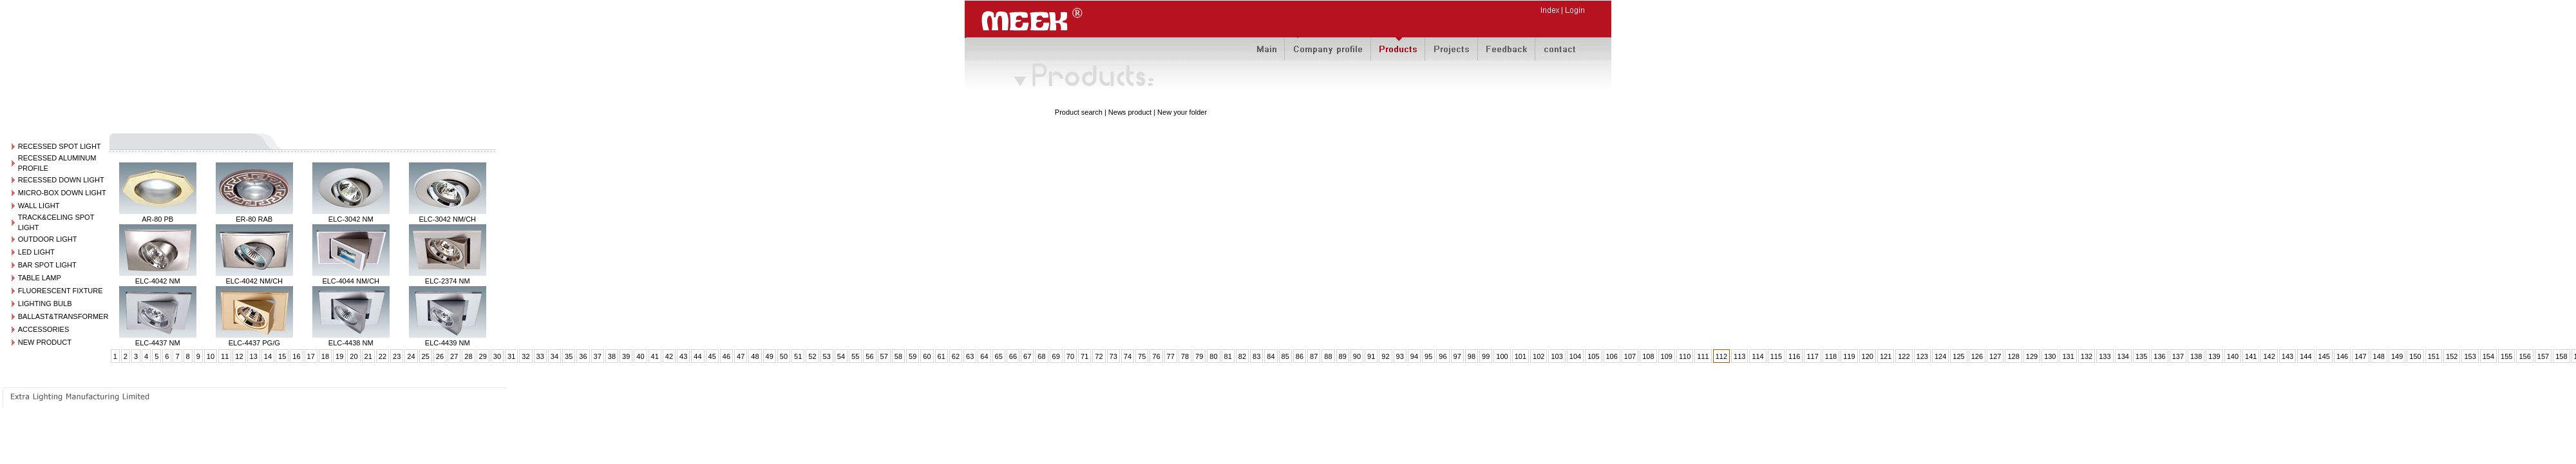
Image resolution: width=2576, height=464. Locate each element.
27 (454, 356)
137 (2178, 356)
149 (2397, 356)
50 (784, 356)
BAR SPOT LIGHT (47, 265)
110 (1684, 356)
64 (984, 356)
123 (1922, 356)
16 (296, 356)
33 (540, 356)
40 (640, 356)
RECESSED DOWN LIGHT (61, 180)
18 (325, 356)
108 (1648, 356)
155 (2506, 356)
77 (1171, 356)
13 (254, 356)
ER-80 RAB (254, 219)
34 (554, 356)
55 (855, 356)
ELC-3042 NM (351, 219)
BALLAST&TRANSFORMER (63, 316)
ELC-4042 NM (157, 281)
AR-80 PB (157, 219)
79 (1199, 356)
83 (1256, 356)
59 (912, 356)
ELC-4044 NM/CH (350, 281)
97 (1457, 356)
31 (511, 356)
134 (2123, 356)
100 (1502, 356)
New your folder (1182, 112)
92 (1385, 356)
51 (798, 356)
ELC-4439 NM (447, 343)
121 (1885, 356)
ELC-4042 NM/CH (254, 281)
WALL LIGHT (39, 205)
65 (999, 356)
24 (411, 356)
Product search (1079, 112)
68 (1041, 356)
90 (1357, 356)
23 (397, 356)
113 (1739, 356)
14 (268, 356)
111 (1703, 356)
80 (1213, 356)
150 (2415, 356)
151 (2433, 356)
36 (583, 356)
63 (970, 356)
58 (898, 356)
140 (2233, 356)
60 (927, 356)
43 (683, 356)
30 (497, 356)
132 (2086, 356)
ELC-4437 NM (157, 343)
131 (2068, 356)
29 (483, 356)
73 (1113, 356)
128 (2013, 356)
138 (2196, 356)
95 (1428, 356)
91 (1371, 356)
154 (2488, 356)
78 (1185, 356)
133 (2104, 356)
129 (2032, 356)
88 (1328, 356)
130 (2050, 356)
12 (239, 356)
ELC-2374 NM (447, 281)
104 (1575, 356)
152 (2452, 356)
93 (1400, 356)
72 (1099, 356)
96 (1442, 356)
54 (841, 356)
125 (1958, 356)
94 (1414, 356)
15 (282, 356)
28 (468, 356)
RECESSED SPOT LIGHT (59, 146)
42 (669, 356)
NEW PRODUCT (44, 342)
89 (1343, 356)
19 (339, 356)
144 (2305, 356)
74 (1128, 356)
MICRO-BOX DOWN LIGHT (62, 193)
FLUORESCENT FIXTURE (60, 291)
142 (2269, 356)
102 (1538, 356)
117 (1812, 356)
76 (1156, 356)
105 (1593, 356)
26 (440, 356)
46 (726, 356)
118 (1831, 356)
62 (956, 356)
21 (368, 356)
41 (655, 356)
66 (1013, 356)
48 (755, 356)
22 (382, 356)
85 (1285, 356)
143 (2287, 356)
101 (1520, 356)
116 (1794, 356)
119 (1849, 356)
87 (1314, 356)
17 (311, 356)
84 (1270, 356)
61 (941, 356)
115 (1776, 356)
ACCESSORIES (43, 329)
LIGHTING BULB (45, 303)
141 (2251, 356)
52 (812, 356)
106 (1612, 356)
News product (1129, 112)
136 (2159, 356)
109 (1666, 356)
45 (712, 356)
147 (2360, 356)
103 (1556, 356)
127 (1995, 356)
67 (1027, 356)
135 (2141, 356)
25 (426, 356)
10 (210, 356)
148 (2379, 356)
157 (2543, 356)
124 (1940, 356)
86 (1299, 356)
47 (740, 356)
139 (2214, 356)
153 (2470, 356)
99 (1486, 356)
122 (1903, 356)
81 (1228, 356)
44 (697, 356)
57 (884, 356)
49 (769, 356)
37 (597, 356)
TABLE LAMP (39, 278)
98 (1471, 356)
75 (1142, 356)
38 (612, 356)
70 (1070, 356)
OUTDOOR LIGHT (47, 239)
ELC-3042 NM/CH (447, 219)
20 (353, 356)
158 (2561, 356)
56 (869, 356)
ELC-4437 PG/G (254, 343)
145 (2324, 356)
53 (827, 356)
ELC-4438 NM (351, 343)
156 (2524, 356)
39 (626, 356)
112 (1721, 356)
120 (1867, 356)
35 (569, 356)
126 (1977, 356)
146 (2342, 356)
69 (1056, 356)
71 (1084, 356)
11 (225, 356)
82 (1242, 356)
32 (525, 356)
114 (1757, 356)
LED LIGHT (36, 252)
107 (1630, 356)
